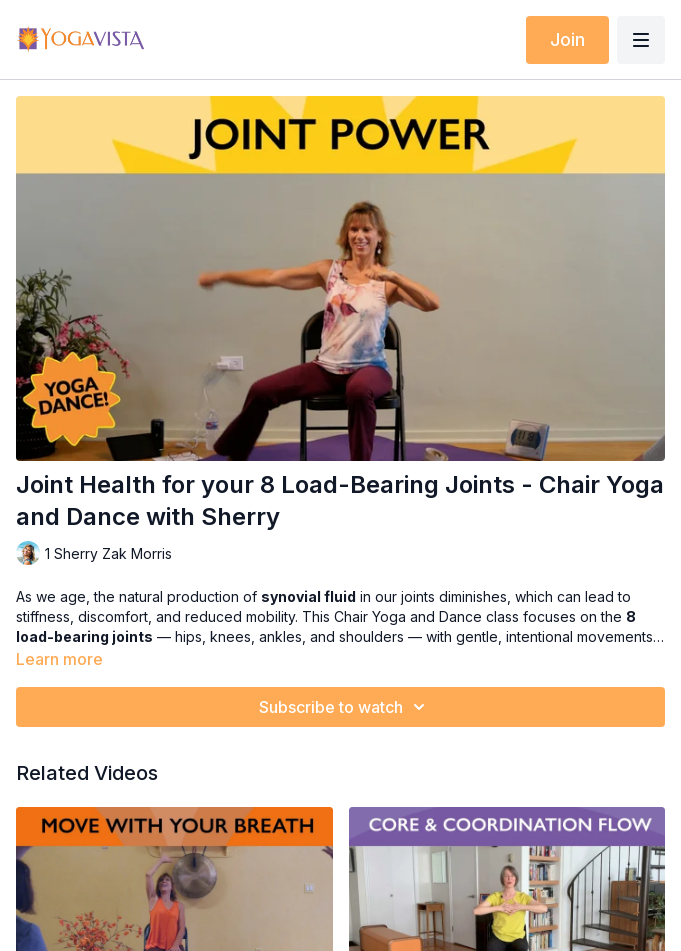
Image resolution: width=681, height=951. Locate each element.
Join (567, 39)
